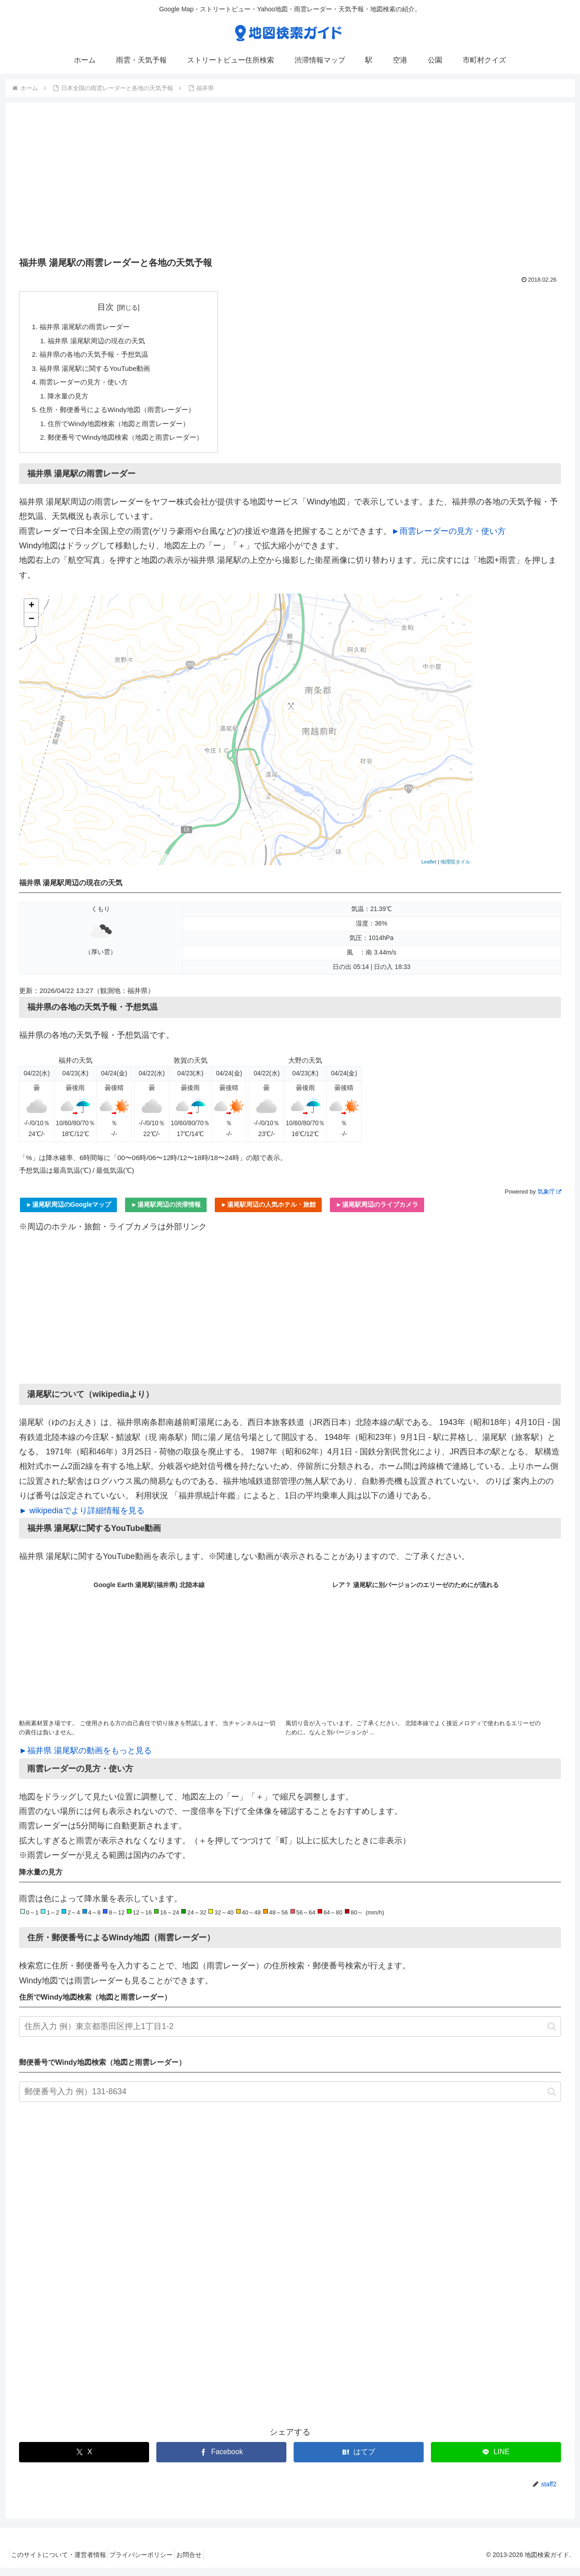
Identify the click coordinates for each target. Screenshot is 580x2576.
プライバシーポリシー (150, 2562)
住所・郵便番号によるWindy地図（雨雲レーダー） (122, 415)
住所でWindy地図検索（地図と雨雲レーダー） (124, 430)
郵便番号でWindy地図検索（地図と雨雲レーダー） (131, 445)
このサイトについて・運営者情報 (61, 2562)
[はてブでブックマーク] (359, 2460)
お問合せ (204, 2562)
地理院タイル (455, 870)
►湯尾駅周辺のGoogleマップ (68, 1212)
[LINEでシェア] (496, 2460)
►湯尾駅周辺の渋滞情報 (166, 1212)
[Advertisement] (290, 182)
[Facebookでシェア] (221, 2460)
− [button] (31, 627)
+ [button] (31, 614)
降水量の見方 (70, 401)
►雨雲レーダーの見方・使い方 (449, 538)
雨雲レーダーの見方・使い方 (87, 386)
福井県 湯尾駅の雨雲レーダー (88, 327)
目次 (111, 307)
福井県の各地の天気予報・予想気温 (98, 357)
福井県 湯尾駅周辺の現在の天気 (101, 342)
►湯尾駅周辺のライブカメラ (377, 1212)
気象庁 (549, 1199)
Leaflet (428, 870)
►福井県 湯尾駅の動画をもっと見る (85, 1758)
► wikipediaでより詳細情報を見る (82, 1518)
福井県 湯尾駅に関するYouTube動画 (99, 371)
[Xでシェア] (84, 2460)
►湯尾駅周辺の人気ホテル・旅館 (268, 1212)
